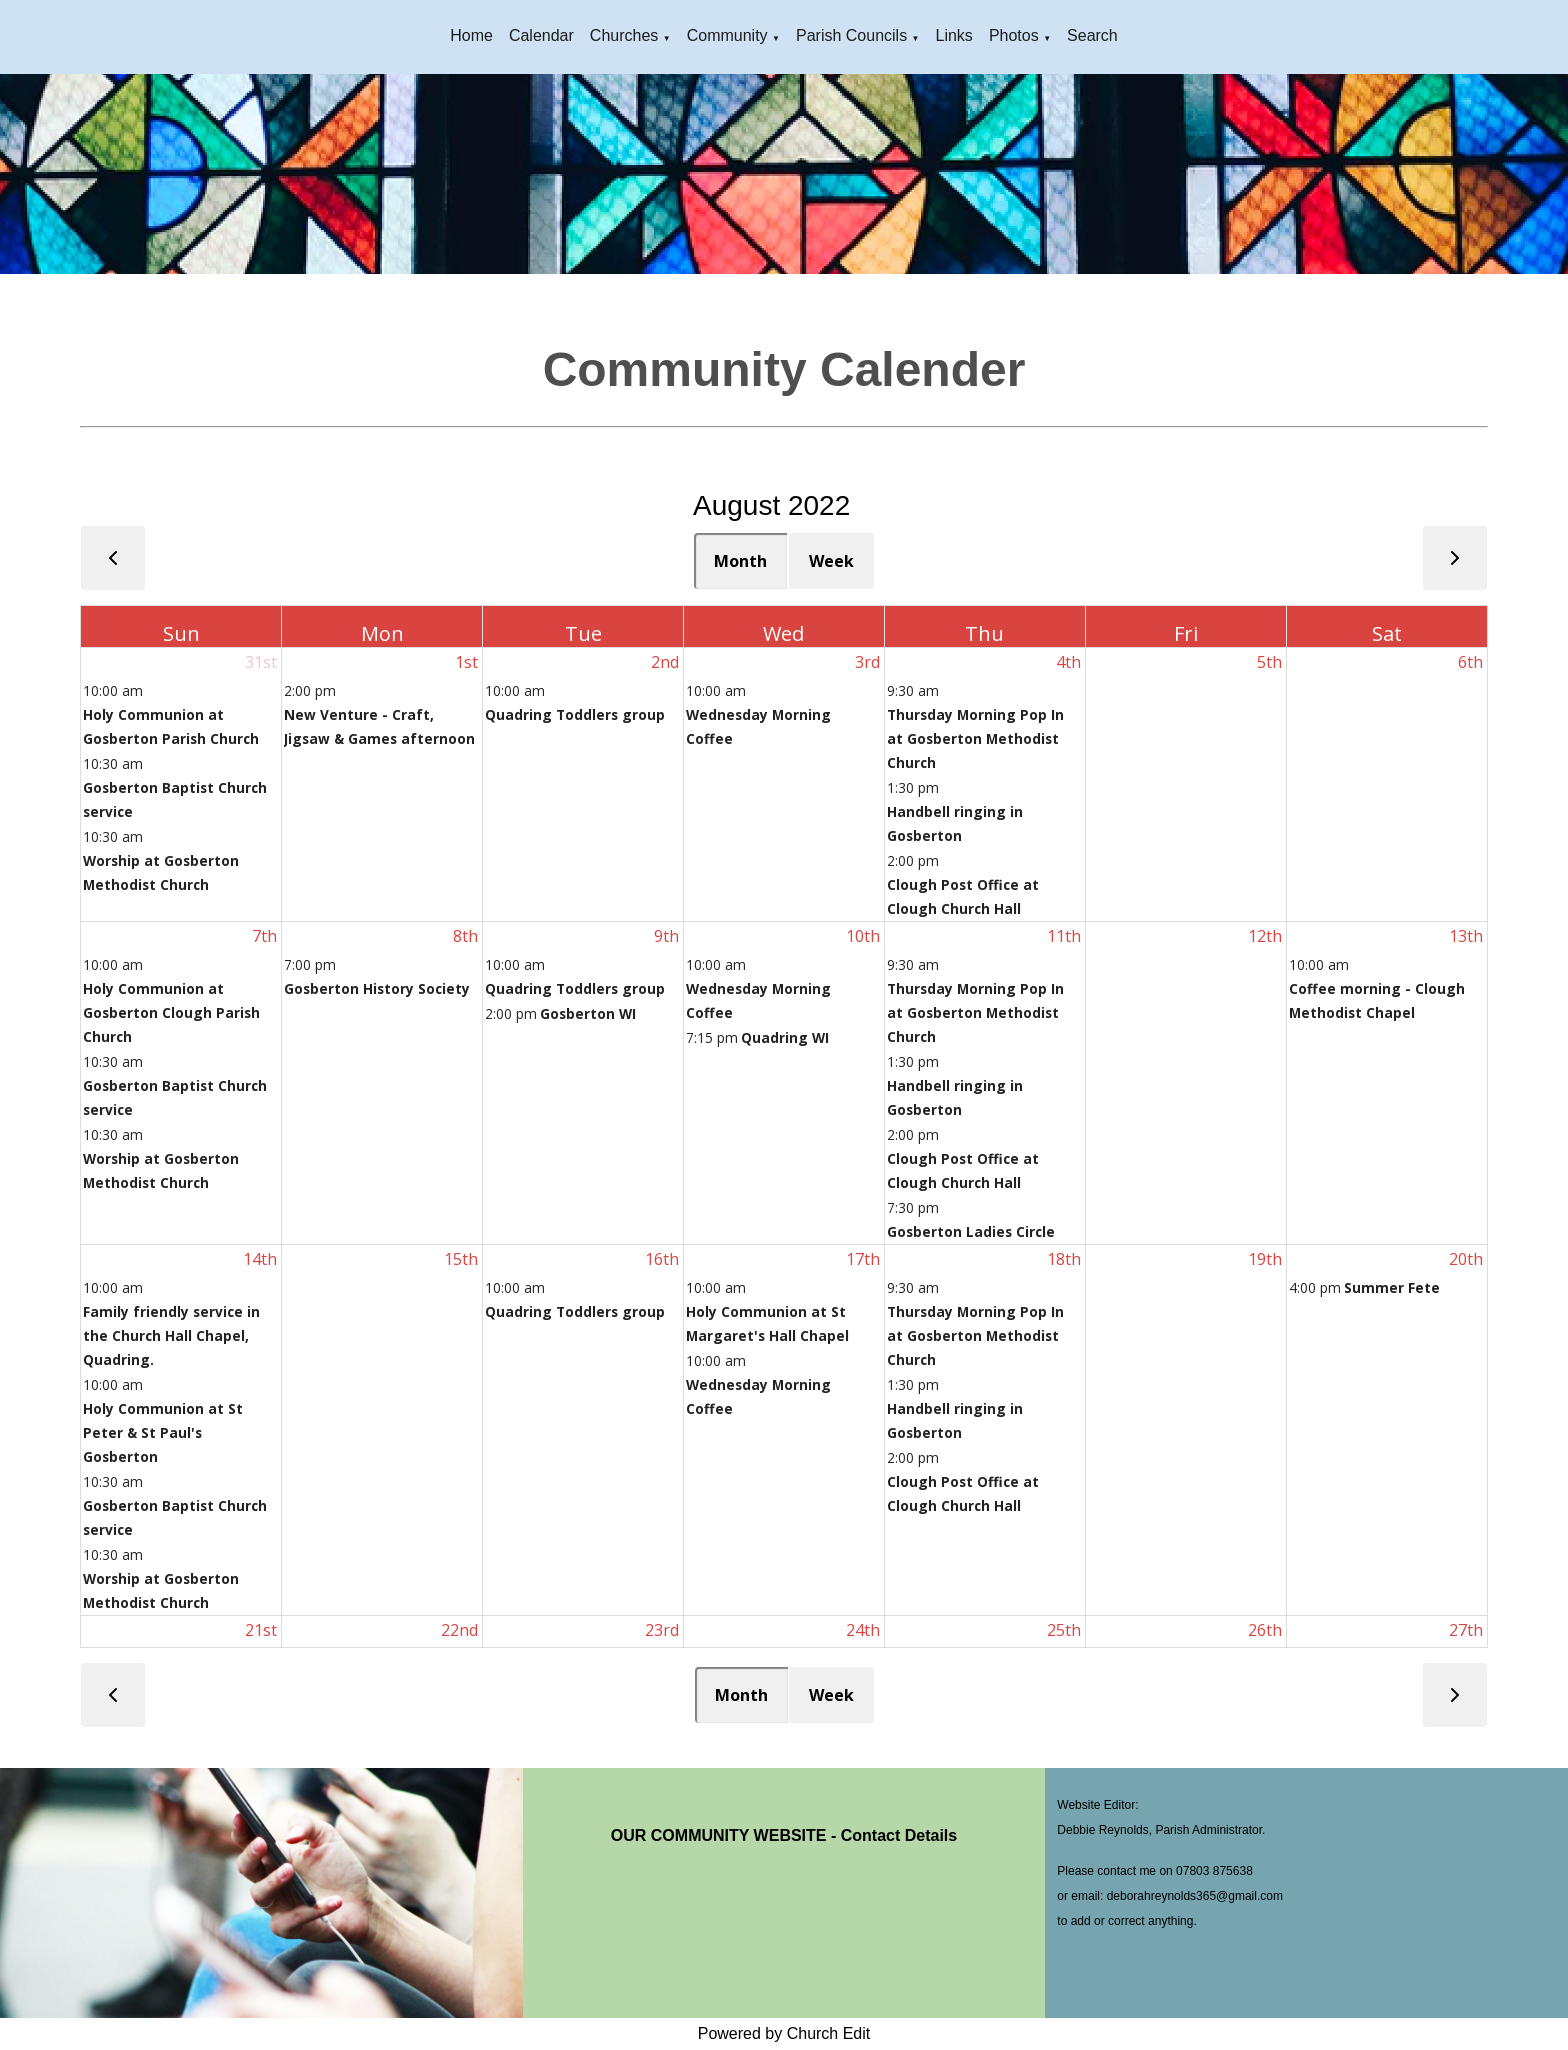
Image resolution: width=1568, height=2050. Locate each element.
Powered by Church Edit (784, 2033)
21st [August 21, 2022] (261, 1630)
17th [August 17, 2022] (863, 1259)
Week (831, 561)
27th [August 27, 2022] (1466, 1630)
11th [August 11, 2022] (1064, 936)
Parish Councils (851, 35)
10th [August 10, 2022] (863, 936)
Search (1092, 35)
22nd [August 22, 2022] (459, 1630)
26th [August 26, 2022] (1265, 1630)
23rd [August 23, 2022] (662, 1630)
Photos (1014, 35)
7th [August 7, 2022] (264, 936)
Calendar (541, 35)
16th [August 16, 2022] (662, 1259)
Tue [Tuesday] (583, 633)
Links (954, 35)
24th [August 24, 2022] (863, 1630)
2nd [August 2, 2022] (665, 662)
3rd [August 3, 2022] (867, 662)
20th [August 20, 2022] (1466, 1259)
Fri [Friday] (1186, 633)
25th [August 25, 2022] (1064, 1630)
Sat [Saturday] (1387, 633)
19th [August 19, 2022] (1265, 1259)
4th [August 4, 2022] (1068, 662)
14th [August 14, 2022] (260, 1259)
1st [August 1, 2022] (466, 662)
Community (727, 35)
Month (740, 561)
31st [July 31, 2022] (261, 662)
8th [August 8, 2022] (465, 936)
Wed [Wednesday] (783, 633)
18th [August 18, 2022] (1064, 1259)
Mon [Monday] (382, 633)
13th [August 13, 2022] (1466, 936)
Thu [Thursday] (984, 633)
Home (471, 35)
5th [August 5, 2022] (1269, 662)
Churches (624, 35)
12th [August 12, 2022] (1265, 936)
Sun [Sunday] (181, 633)
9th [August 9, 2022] (666, 936)
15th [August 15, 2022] (461, 1259)
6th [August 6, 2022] (1470, 662)
